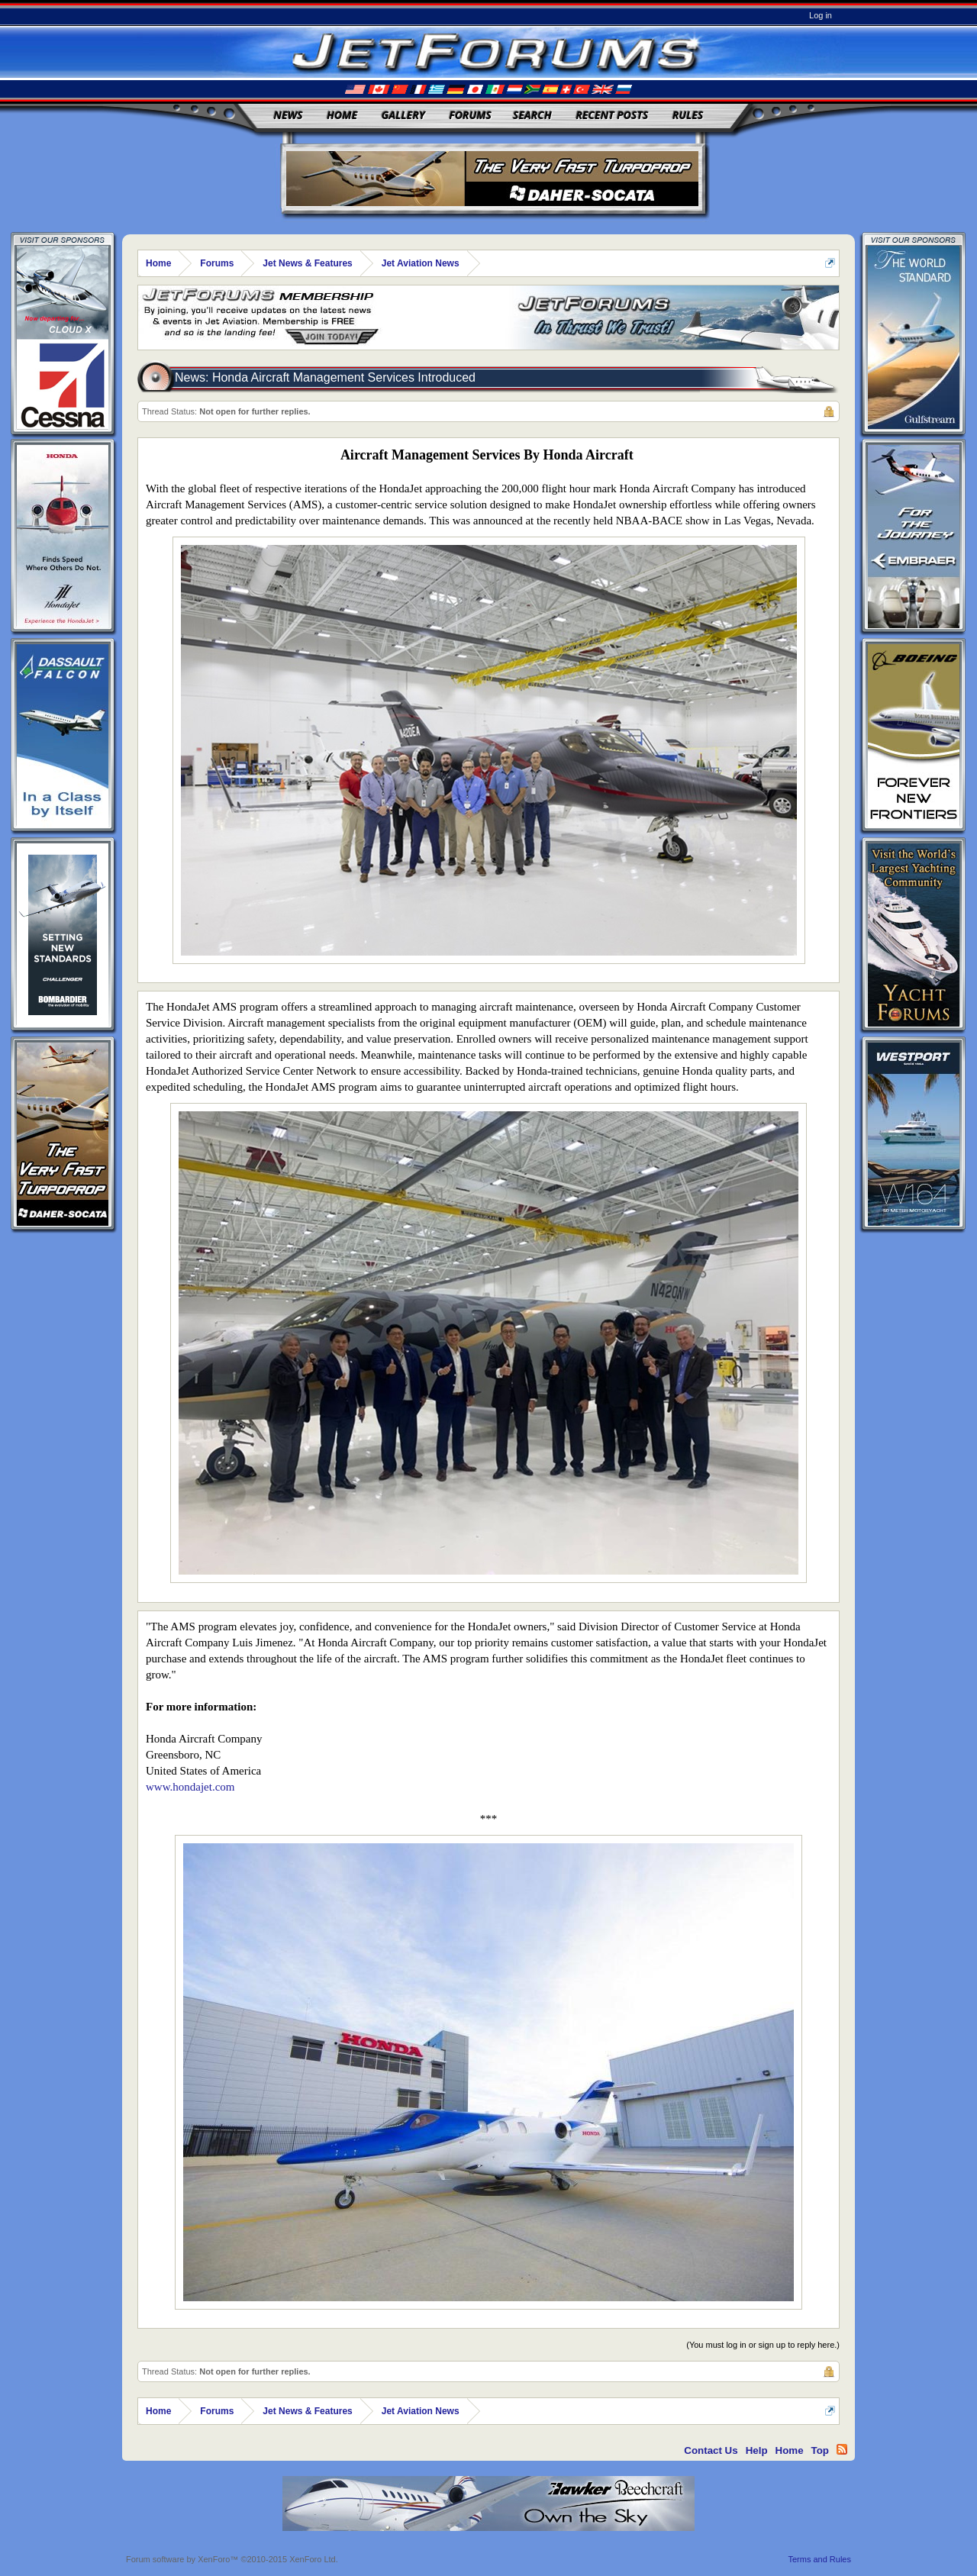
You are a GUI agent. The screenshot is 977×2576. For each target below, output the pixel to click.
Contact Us (710, 2450)
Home (342, 115)
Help (757, 2450)
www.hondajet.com (190, 1787)
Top (820, 2450)
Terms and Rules (819, 2559)
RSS (842, 2449)
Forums (470, 115)
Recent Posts (612, 115)
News (288, 115)
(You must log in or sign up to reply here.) (763, 2344)
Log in (820, 15)
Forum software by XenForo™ (232, 2559)
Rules (687, 115)
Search (532, 115)
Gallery (403, 115)
